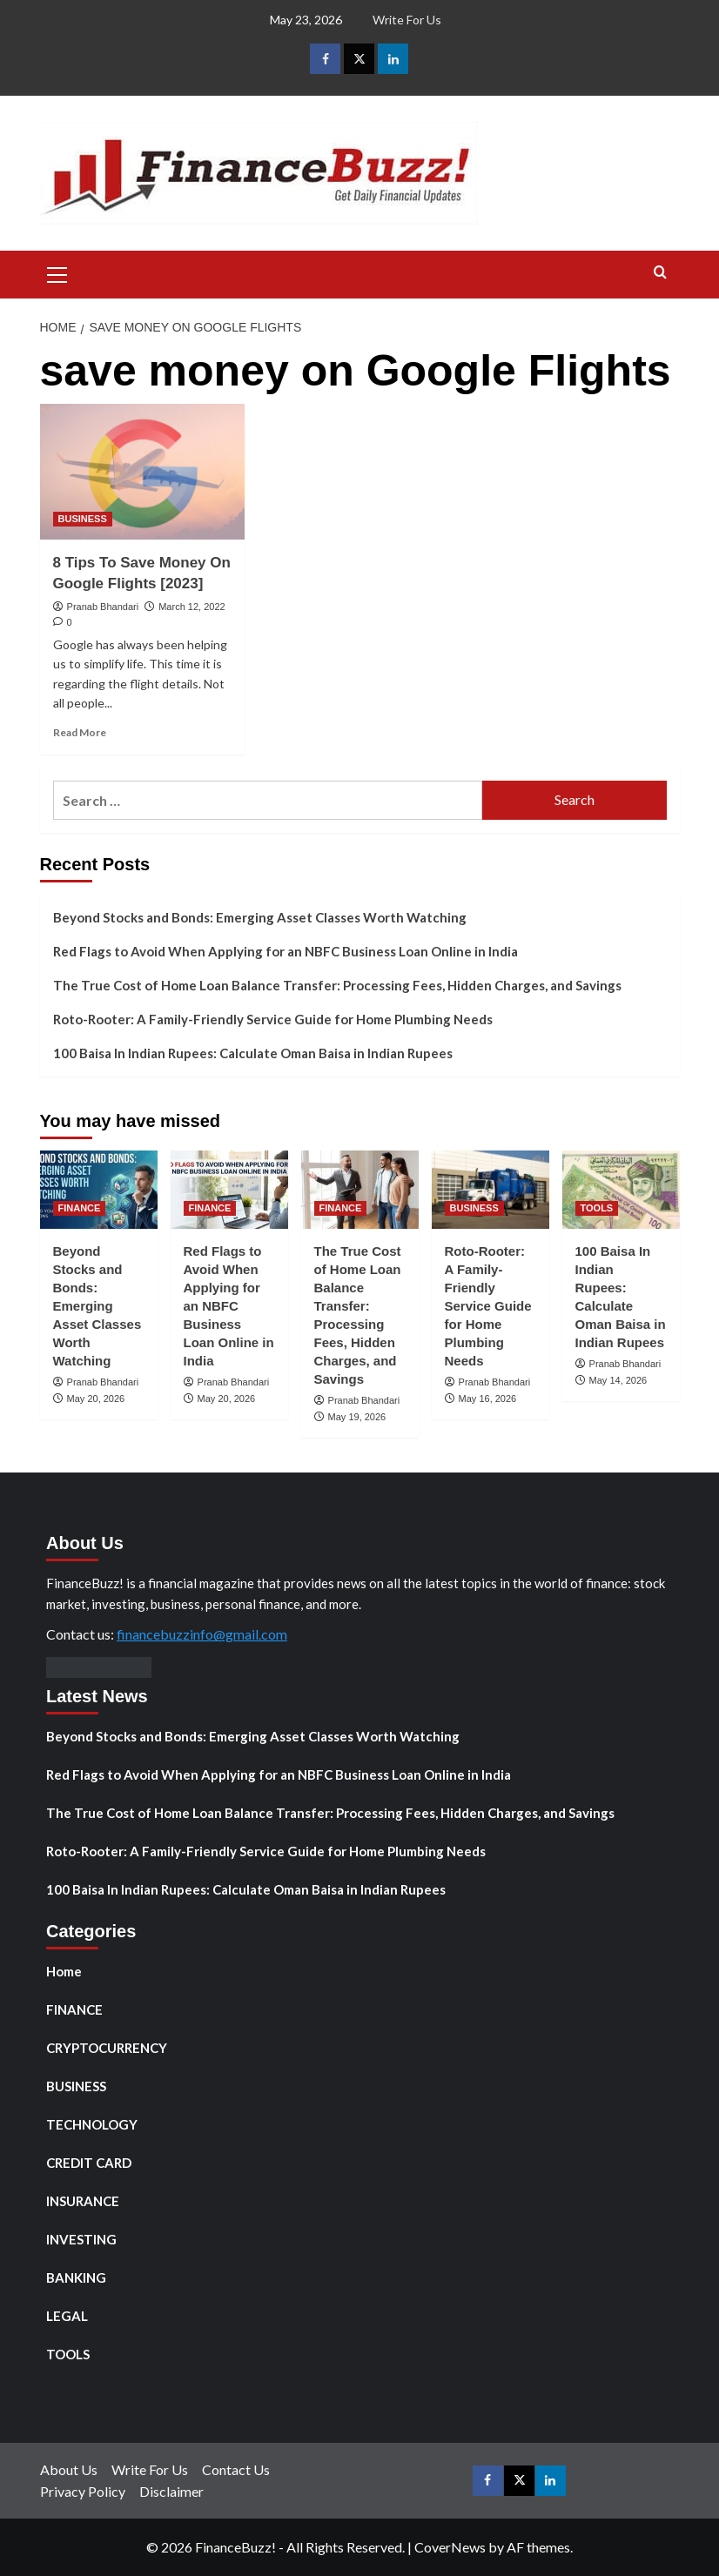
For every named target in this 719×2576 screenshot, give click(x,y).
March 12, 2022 (191, 606)
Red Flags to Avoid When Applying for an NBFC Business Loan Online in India (285, 951)
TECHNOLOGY (92, 2124)
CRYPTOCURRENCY (106, 2048)
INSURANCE (82, 2201)
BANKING (76, 2277)
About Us (68, 2469)
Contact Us (236, 2469)
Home (64, 1971)
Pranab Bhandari (103, 606)
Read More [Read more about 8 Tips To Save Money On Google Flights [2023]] (79, 732)
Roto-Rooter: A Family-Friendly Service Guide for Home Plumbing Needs (273, 1019)
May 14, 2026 (618, 1380)
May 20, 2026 (96, 1398)
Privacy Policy (82, 2491)
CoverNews (450, 2547)
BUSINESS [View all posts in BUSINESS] (82, 518)
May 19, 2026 (357, 1417)
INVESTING (81, 2239)
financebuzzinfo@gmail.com (202, 1634)
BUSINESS (76, 2086)
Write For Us (407, 19)
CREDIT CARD (88, 2162)
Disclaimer (171, 2491)
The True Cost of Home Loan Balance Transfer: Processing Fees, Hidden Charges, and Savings (337, 985)
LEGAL (67, 2316)
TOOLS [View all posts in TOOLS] (597, 1208)
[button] (57, 272)
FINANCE (74, 2009)
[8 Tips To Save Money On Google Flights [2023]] (142, 472)
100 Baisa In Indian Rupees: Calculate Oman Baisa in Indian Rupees (253, 1053)
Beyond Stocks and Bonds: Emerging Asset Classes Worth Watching (260, 917)
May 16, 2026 (488, 1398)
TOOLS (68, 2354)
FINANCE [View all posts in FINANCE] (79, 1208)
